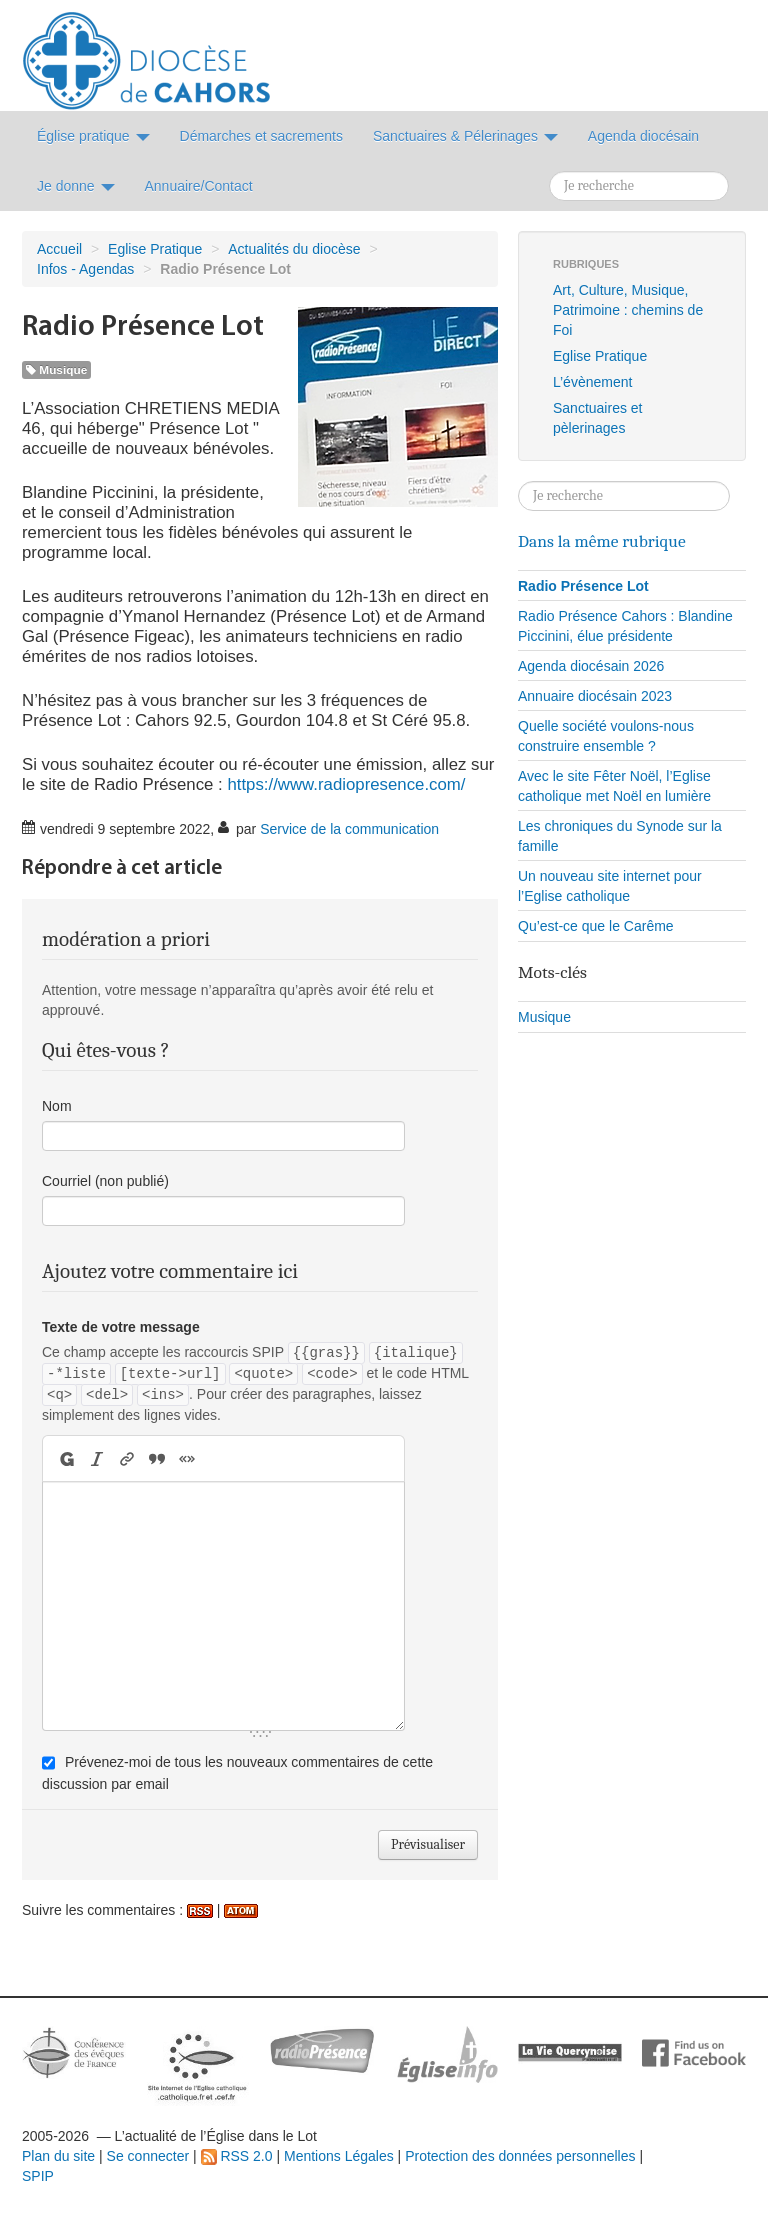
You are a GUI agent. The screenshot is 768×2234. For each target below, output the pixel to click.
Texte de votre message (121, 1327)
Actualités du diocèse (294, 249)
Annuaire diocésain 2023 (595, 696)
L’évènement (592, 382)
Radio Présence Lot (583, 586)
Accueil (59, 249)
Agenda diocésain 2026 (591, 666)
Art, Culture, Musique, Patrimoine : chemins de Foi (628, 310)
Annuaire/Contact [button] (199, 186)
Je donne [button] (76, 186)
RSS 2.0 (237, 2156)
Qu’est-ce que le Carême (596, 926)
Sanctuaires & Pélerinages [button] (465, 136)
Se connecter (148, 2156)
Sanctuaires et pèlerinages (598, 418)
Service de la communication (349, 829)
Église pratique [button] (93, 136)
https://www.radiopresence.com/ (346, 784)
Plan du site (58, 2156)
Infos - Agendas (85, 269)
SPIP (38, 2176)
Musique (56, 370)
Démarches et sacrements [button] (261, 136)
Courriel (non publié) (105, 1181)
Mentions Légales (339, 2156)
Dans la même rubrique (602, 541)
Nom (57, 1106)
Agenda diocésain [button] (643, 136)
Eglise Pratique (155, 249)
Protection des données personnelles (520, 2156)
